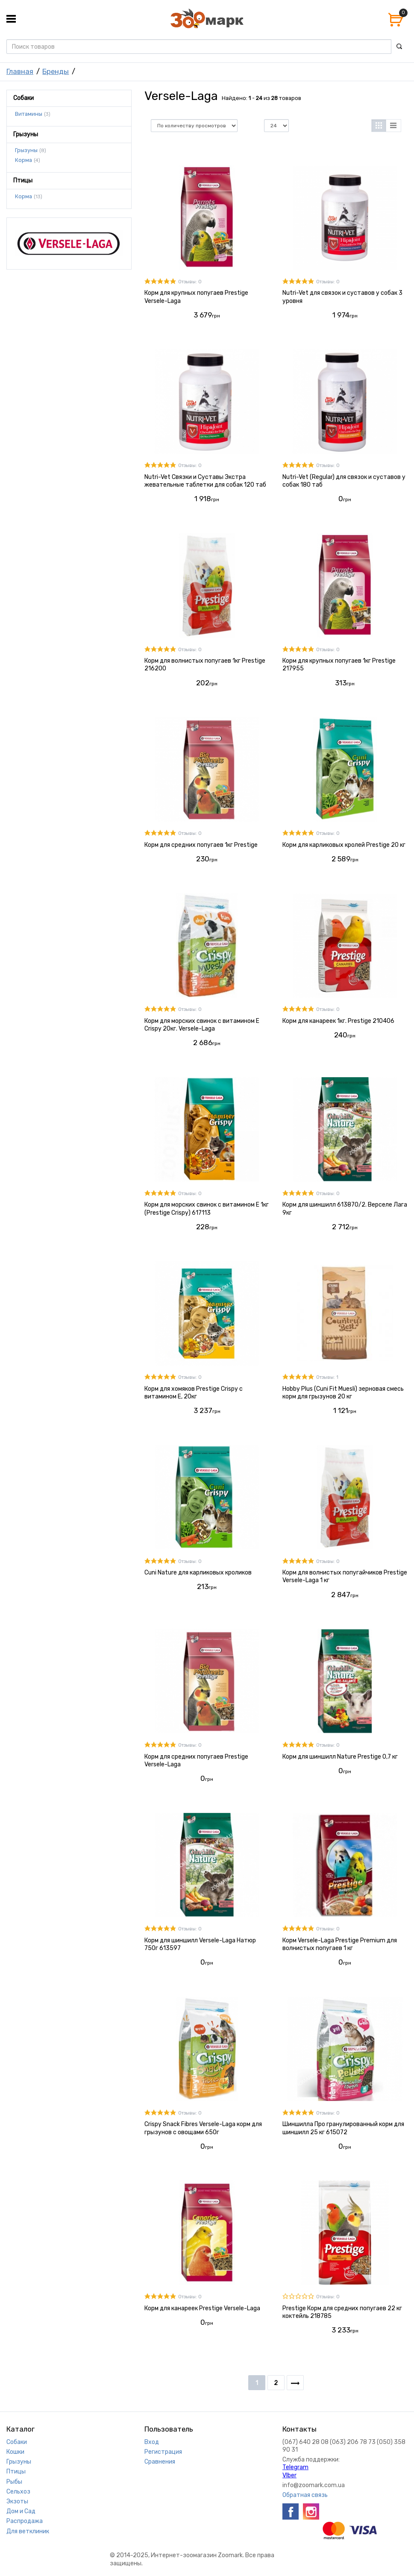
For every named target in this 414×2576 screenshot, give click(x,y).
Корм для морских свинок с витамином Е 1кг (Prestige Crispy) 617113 (206, 1208)
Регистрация (163, 2452)
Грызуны (26, 150)
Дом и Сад (20, 2511)
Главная (19, 71)
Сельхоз (18, 2491)
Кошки (15, 2452)
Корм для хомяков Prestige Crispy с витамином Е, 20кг (193, 1392)
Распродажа (24, 2521)
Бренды (55, 71)
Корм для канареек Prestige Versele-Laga (202, 2308)
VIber (289, 2475)
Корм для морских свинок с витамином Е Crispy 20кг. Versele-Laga (201, 1024)
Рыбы (14, 2481)
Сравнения (159, 2461)
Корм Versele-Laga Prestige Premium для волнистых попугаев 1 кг (339, 1944)
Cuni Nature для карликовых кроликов (198, 1572)
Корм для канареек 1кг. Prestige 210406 (338, 1021)
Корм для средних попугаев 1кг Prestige (201, 845)
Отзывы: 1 (327, 1377)
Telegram (295, 2467)
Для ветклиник (27, 2531)
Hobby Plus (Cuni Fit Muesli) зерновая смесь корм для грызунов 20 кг (343, 1392)
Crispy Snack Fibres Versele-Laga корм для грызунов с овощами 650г (203, 2128)
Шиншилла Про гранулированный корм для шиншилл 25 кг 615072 (343, 2128)
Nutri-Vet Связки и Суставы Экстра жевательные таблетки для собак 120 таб (205, 480)
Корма (23, 160)
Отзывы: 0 (190, 282)
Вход (151, 2442)
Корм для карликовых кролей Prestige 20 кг (343, 845)
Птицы (16, 2471)
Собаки (16, 2442)
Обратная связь (305, 2495)
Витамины (28, 114)
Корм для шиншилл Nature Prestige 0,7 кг (340, 1756)
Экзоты (17, 2501)
